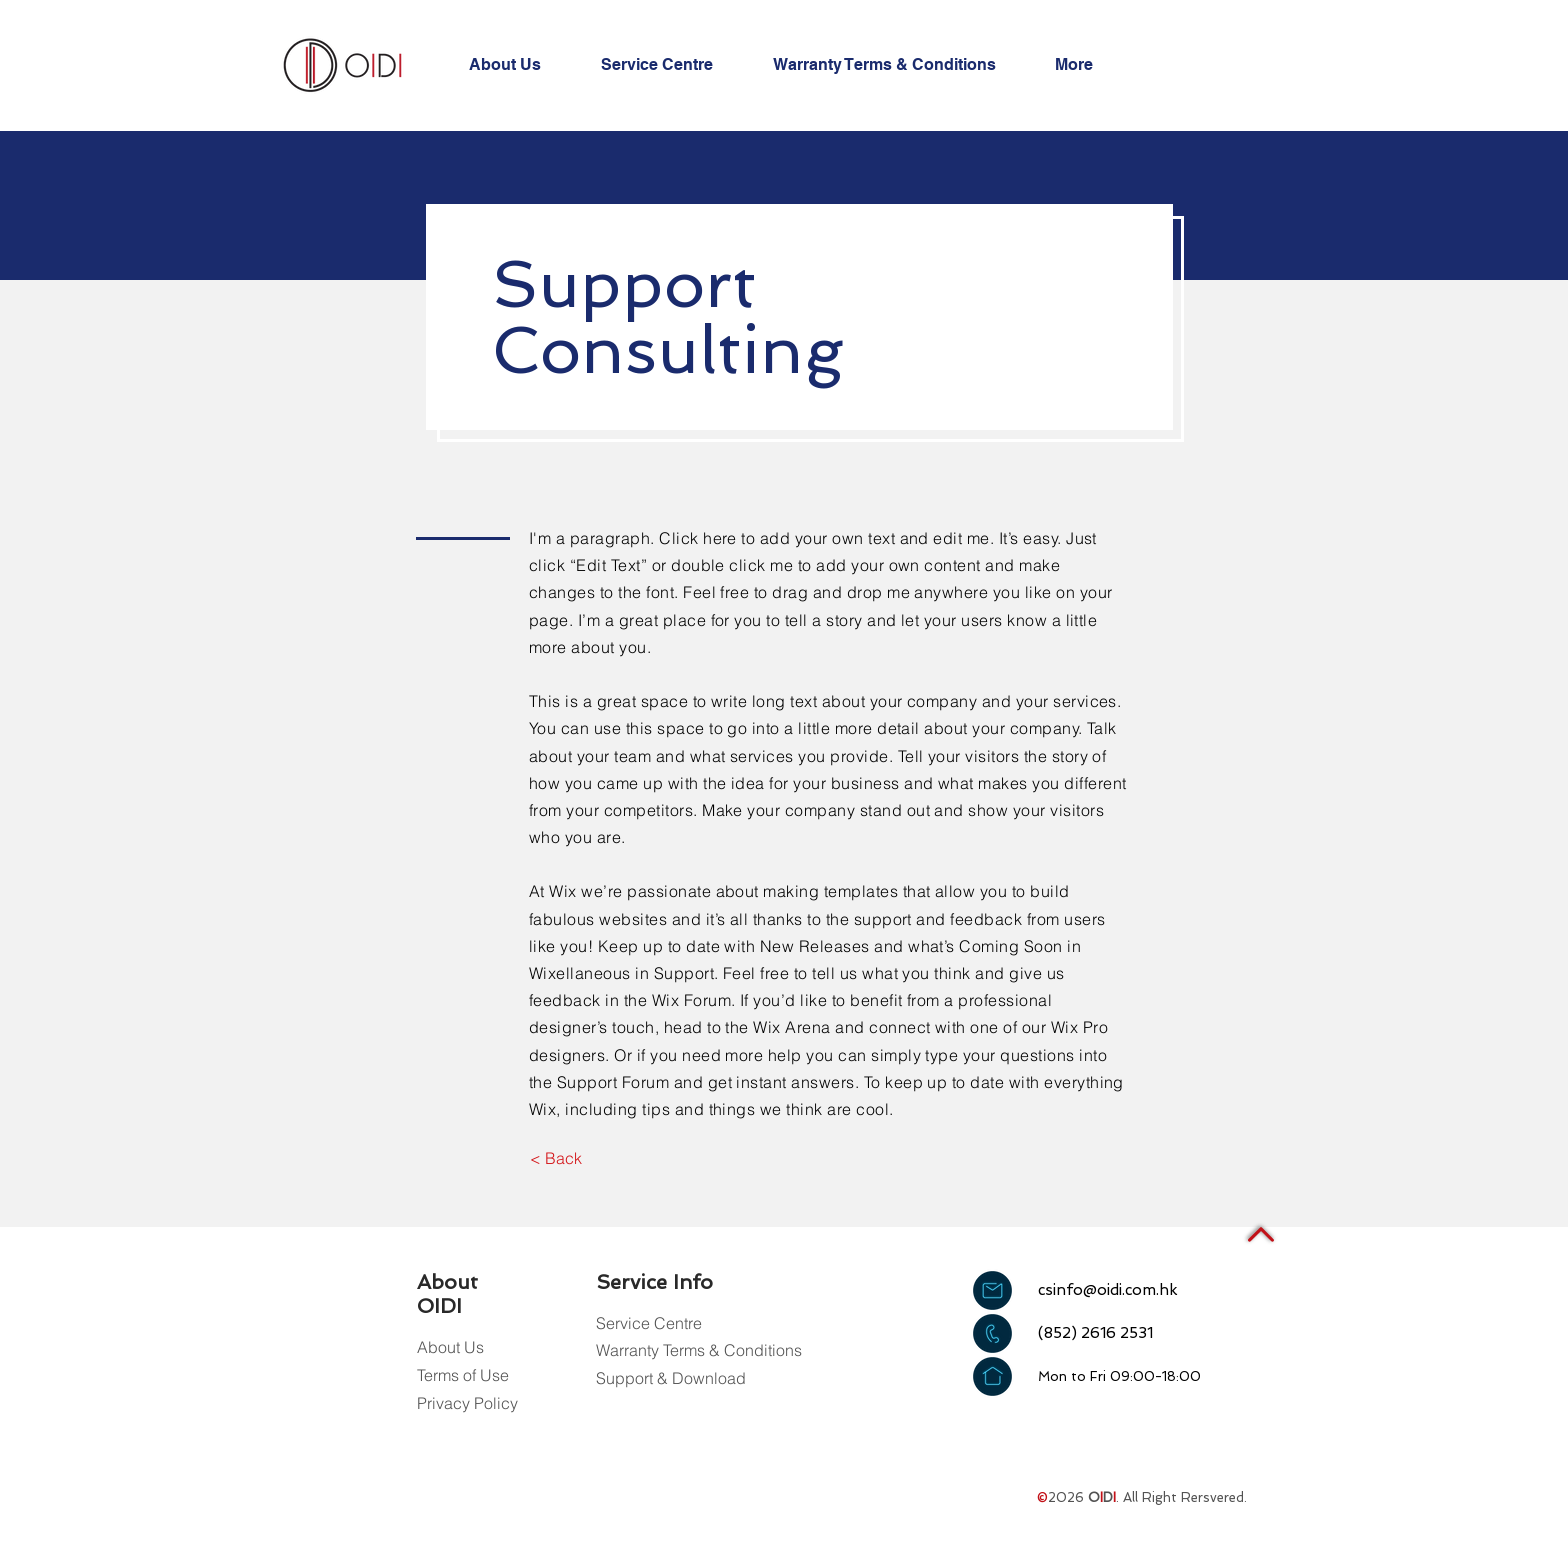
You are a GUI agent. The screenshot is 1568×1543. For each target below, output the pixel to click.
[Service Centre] (649, 1323)
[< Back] (555, 1158)
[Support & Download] (671, 1378)
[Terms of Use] (465, 1375)
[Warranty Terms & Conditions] (699, 1350)
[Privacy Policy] (467, 1403)
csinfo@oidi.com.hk (1108, 1290)
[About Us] (465, 1347)
